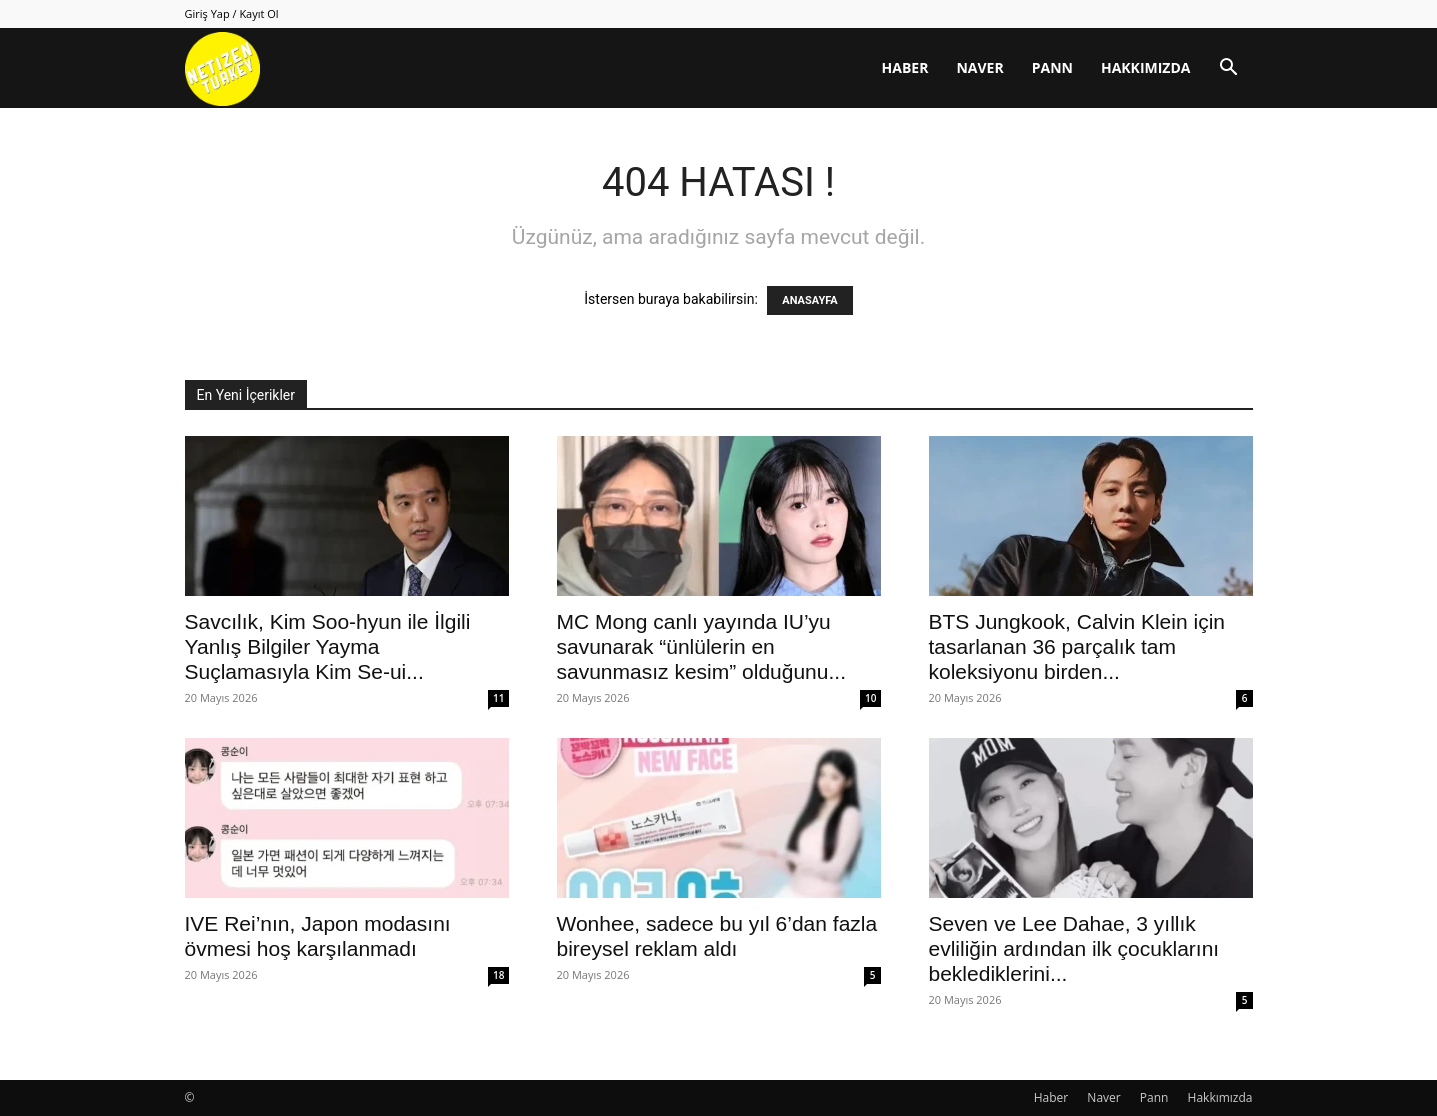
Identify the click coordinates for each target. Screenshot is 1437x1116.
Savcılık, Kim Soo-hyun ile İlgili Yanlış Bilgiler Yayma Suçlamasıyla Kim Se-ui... (328, 646)
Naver (979, 67)
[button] (1229, 69)
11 (498, 698)
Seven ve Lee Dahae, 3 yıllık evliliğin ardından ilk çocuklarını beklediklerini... (1074, 948)
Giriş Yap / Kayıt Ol (232, 13)
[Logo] (222, 68)
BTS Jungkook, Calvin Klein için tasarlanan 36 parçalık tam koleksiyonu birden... (1077, 646)
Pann (1052, 67)
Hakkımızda (1146, 67)
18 (498, 975)
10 (870, 698)
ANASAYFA (809, 300)
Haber (905, 67)
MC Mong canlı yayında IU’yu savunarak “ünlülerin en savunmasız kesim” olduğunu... (701, 646)
